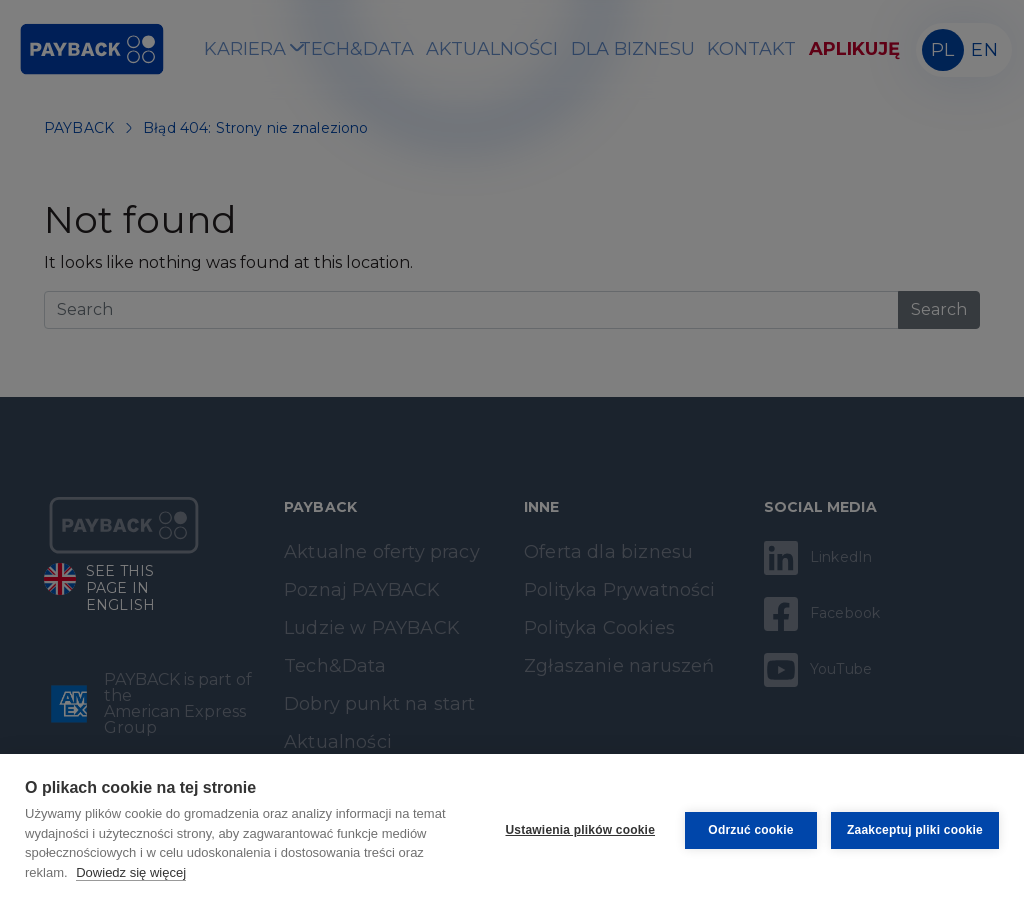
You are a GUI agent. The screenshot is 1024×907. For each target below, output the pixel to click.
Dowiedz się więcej (131, 872)
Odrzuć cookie (750, 830)
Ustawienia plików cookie (581, 830)
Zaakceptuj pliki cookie (915, 830)
